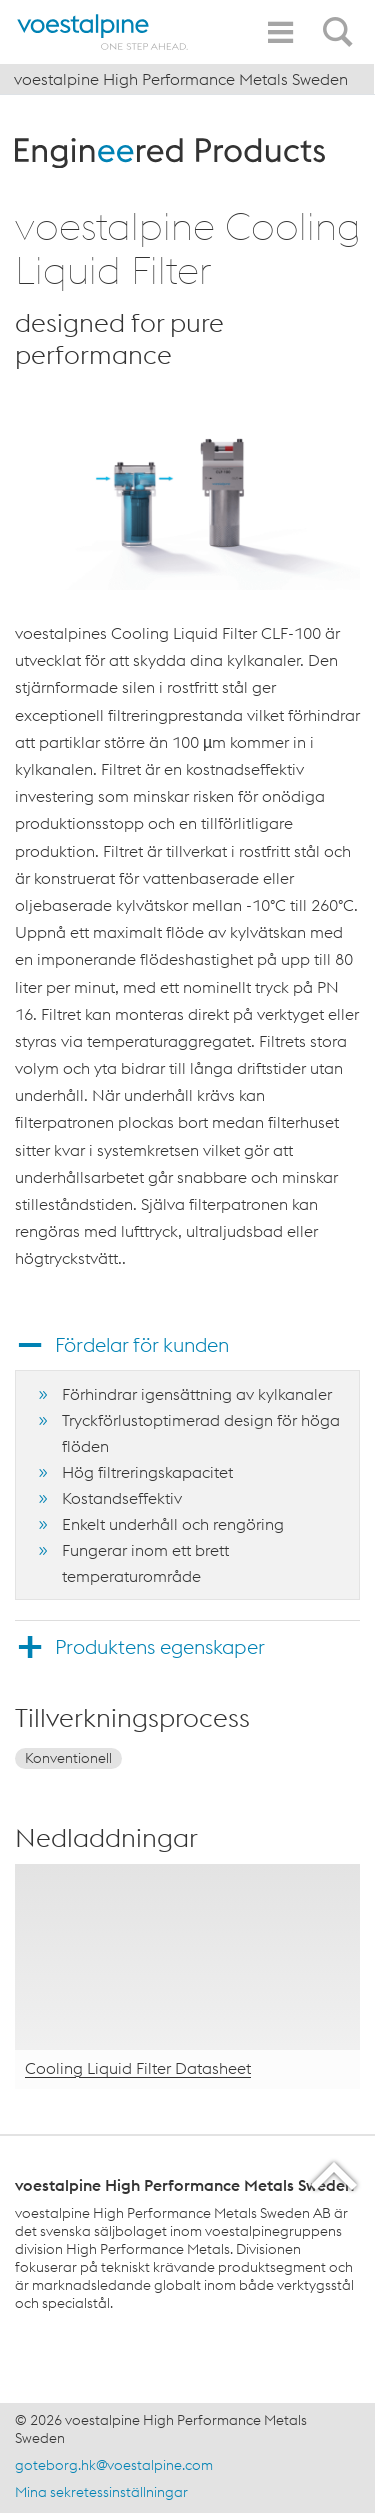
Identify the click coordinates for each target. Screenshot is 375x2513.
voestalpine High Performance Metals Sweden (181, 79)
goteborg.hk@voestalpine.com (114, 2465)
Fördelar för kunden (142, 1344)
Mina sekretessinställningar (101, 2492)
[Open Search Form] (341, 21)
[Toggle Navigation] (280, 32)
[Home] (103, 32)
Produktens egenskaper (160, 1646)
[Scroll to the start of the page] (335, 2175)
